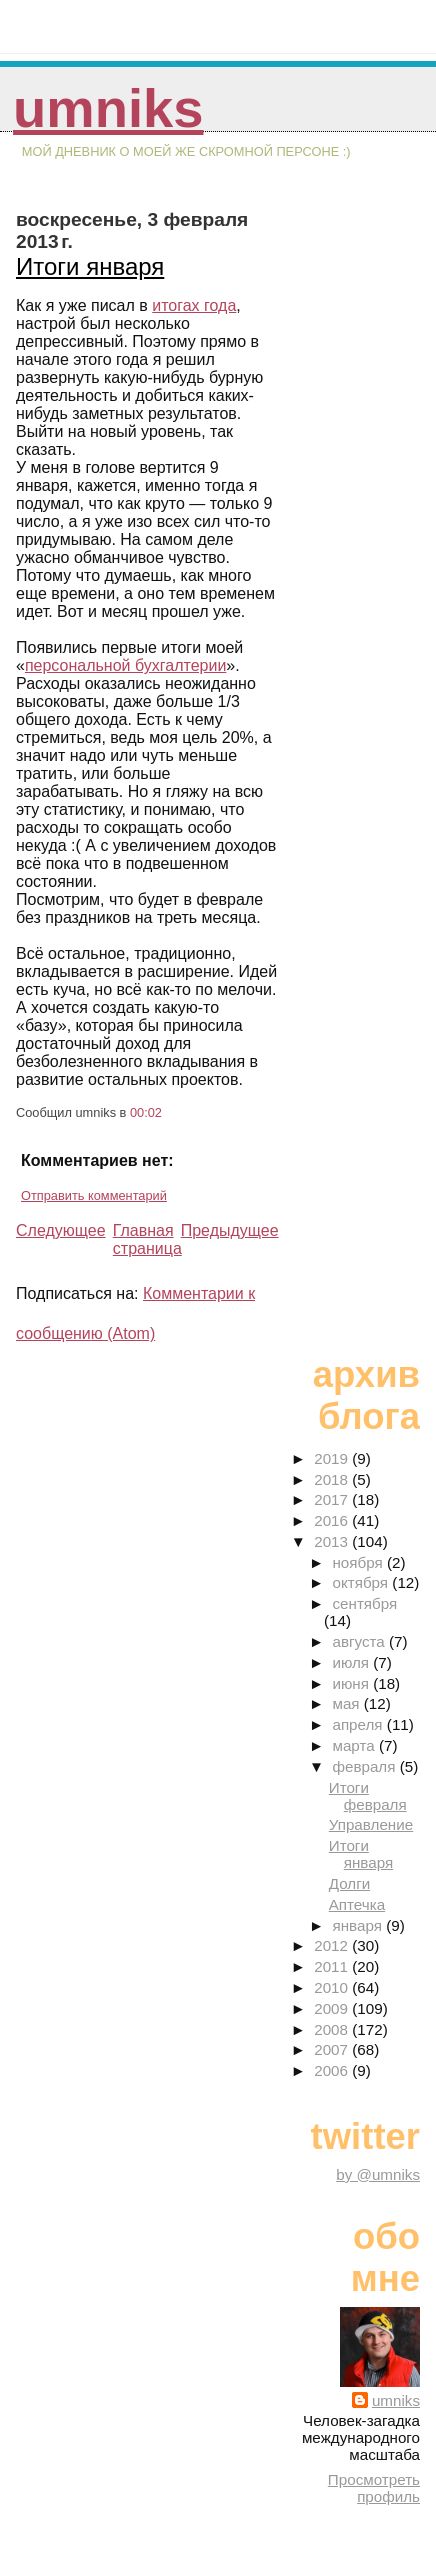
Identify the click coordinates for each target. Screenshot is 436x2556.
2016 (333, 1520)
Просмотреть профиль (374, 2488)
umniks (108, 108)
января (359, 1925)
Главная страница (147, 1239)
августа (360, 1641)
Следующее (61, 1230)
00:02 (146, 1112)
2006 (333, 2070)
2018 (333, 1479)
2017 (333, 1499)
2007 (333, 2049)
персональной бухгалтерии (125, 665)
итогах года (194, 305)
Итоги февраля (368, 1796)
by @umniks (378, 2174)
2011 (333, 1966)
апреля (359, 1724)
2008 (333, 2029)
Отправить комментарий (94, 1195)
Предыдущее (230, 1230)
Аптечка (357, 1904)
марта (355, 1745)
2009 (333, 2008)
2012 (333, 1945)
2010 (333, 1987)
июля (352, 1662)
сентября (364, 1603)
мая (347, 1703)
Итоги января (90, 266)
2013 (333, 1541)
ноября (359, 1562)
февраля (365, 1766)
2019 (333, 1458)
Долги (349, 1883)
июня (352, 1683)
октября (362, 1582)
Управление (371, 1824)
